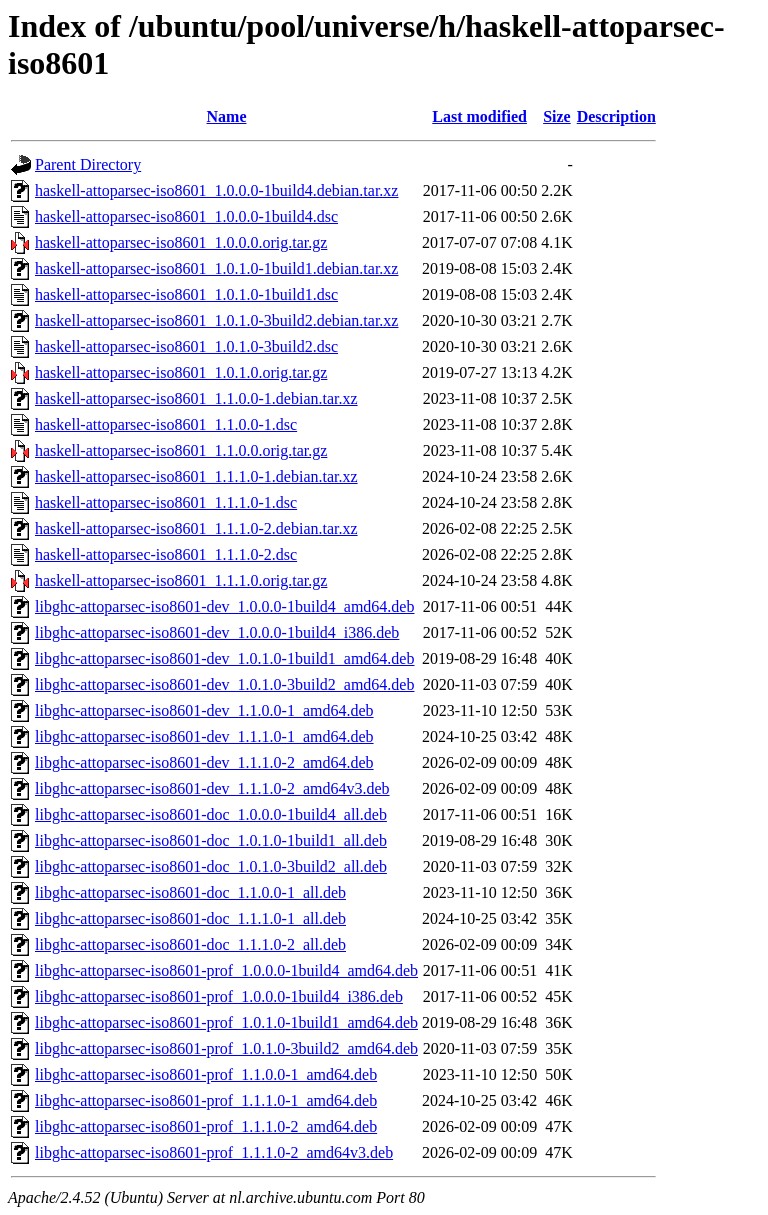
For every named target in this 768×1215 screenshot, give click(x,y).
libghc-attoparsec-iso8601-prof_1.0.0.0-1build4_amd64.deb (226, 970)
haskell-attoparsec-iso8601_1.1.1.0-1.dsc (166, 502)
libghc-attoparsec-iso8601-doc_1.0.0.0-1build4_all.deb (211, 814)
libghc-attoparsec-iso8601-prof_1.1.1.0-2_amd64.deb (206, 1126)
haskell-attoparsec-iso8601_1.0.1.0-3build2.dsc (186, 346)
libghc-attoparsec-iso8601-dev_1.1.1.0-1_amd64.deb (204, 736)
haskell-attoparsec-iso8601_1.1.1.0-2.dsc (166, 554)
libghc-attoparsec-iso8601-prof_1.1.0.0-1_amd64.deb (206, 1074)
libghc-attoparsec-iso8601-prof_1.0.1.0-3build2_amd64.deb (226, 1048)
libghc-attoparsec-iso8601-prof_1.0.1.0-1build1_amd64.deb (226, 1022)
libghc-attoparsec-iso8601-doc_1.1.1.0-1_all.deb (190, 918)
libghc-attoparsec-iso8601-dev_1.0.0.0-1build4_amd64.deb (224, 606)
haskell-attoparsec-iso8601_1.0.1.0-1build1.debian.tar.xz (216, 268)
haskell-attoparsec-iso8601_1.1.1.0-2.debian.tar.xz (196, 528)
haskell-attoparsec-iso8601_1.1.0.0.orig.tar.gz (181, 450)
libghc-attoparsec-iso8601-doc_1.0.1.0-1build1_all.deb (211, 840)
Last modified (479, 116)
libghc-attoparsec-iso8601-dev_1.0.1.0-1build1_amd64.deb (224, 658)
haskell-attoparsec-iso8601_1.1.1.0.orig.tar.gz (181, 580)
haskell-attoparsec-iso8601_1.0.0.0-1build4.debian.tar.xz (216, 190)
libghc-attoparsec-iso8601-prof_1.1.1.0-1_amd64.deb (206, 1100)
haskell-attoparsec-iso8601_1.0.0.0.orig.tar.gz (181, 242)
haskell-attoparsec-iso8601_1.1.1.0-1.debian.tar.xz (196, 476)
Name (227, 116)
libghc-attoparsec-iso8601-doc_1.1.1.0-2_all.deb (190, 944)
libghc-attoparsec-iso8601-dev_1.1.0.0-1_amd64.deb (204, 710)
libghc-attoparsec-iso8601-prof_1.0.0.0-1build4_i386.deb (219, 996)
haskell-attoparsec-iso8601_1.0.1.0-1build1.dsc (186, 294)
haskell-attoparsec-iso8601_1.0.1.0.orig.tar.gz (181, 372)
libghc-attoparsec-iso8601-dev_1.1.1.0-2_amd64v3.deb (212, 788)
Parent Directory (88, 164)
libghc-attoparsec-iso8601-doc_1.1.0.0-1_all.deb (190, 892)
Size (557, 116)
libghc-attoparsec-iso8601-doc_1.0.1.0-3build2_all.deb (211, 866)
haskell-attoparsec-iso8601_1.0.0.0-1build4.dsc (186, 216)
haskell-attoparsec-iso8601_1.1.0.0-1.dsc (166, 424)
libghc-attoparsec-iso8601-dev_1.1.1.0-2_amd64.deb (204, 762)
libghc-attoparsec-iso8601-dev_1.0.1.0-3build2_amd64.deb (224, 684)
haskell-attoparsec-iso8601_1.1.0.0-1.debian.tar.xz (196, 398)
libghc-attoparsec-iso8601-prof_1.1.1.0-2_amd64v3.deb (214, 1152)
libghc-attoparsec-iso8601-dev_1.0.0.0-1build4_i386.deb (217, 632)
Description (616, 116)
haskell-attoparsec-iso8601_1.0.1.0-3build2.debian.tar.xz (216, 320)
